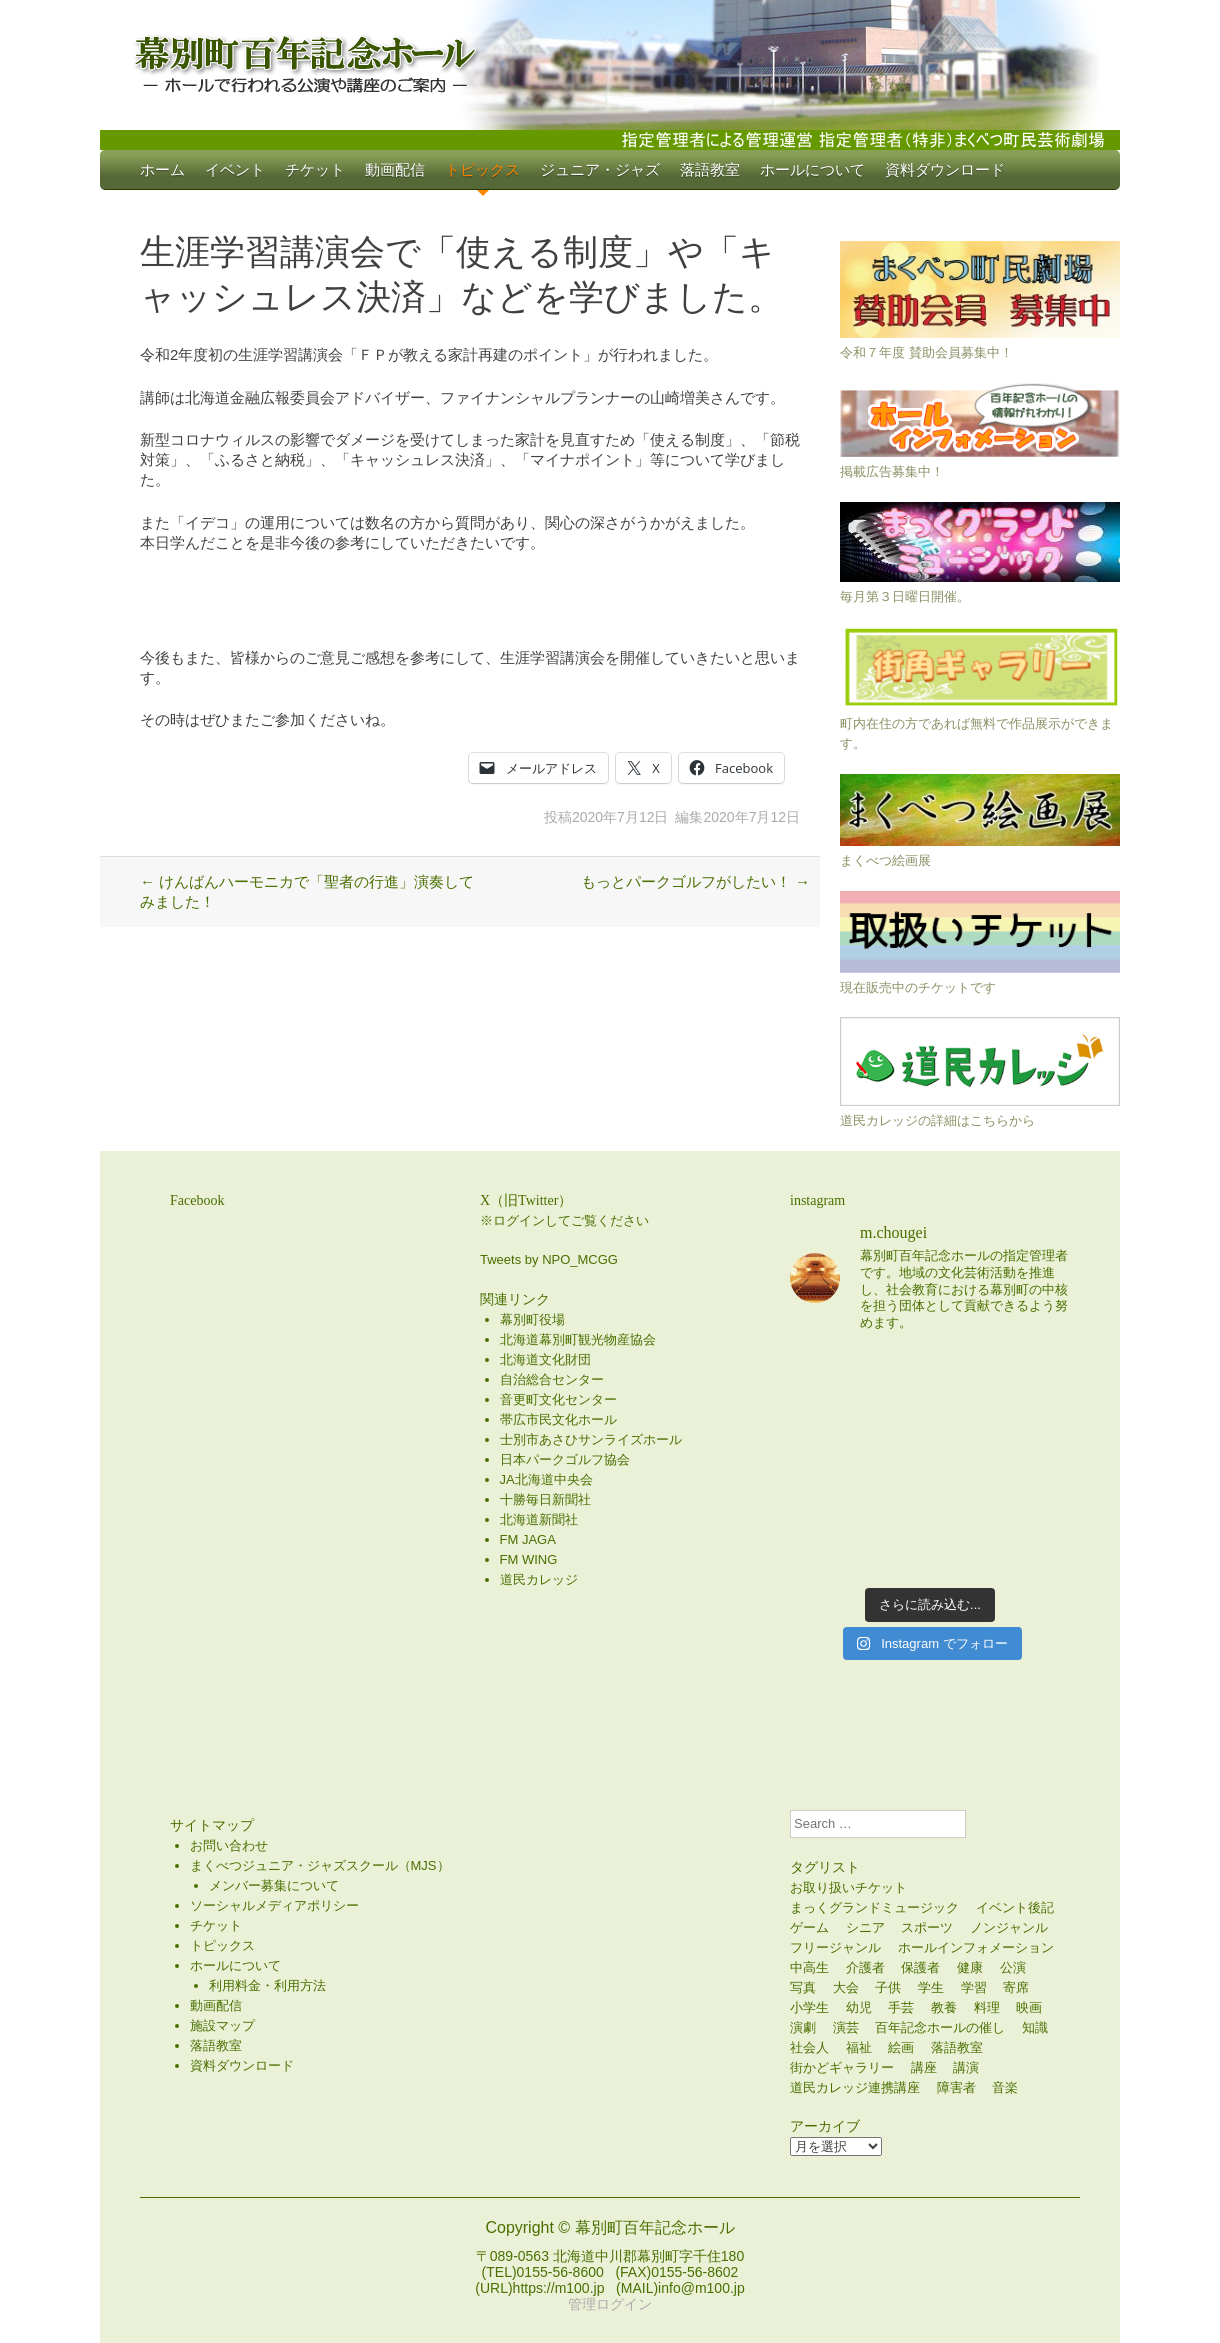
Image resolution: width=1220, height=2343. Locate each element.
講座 (924, 2067)
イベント (235, 169)
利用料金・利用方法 (267, 1985)
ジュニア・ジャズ (600, 169)
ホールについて (812, 169)
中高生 (809, 1967)
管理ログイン (610, 2304)
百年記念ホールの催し (940, 2027)
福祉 (859, 2047)
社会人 (809, 2047)
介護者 (865, 1967)
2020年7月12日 (620, 817)
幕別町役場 (532, 1319)
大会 (846, 1987)
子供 (888, 1987)
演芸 (846, 2027)
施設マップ (222, 2025)
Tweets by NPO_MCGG (549, 1259)
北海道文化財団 (545, 1359)
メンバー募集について (274, 1885)
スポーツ (927, 1927)
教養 (944, 2007)
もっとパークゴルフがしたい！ (695, 881)
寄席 (1016, 1987)
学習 (974, 1987)
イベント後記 (1015, 1907)
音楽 (1005, 2087)
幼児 (859, 2007)
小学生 (809, 2007)
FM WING (529, 1559)
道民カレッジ (539, 1579)
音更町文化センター (558, 1399)
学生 (931, 1987)
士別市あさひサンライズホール (591, 1439)
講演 (966, 2067)
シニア (865, 1927)
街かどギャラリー (842, 2067)
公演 (1013, 1967)
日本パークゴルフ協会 (565, 1459)
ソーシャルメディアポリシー (274, 1905)
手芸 (901, 2007)
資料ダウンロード (945, 169)
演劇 (803, 2027)
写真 (803, 1987)
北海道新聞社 (539, 1519)
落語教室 (710, 169)
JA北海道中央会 (546, 1479)
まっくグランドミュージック (874, 1907)
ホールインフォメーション (976, 1947)
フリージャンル (835, 1947)
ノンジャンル (1009, 1927)
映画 (1029, 2007)
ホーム (162, 169)
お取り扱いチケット (848, 1887)
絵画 (901, 2047)
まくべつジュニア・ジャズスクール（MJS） (320, 1865)
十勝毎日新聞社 (545, 1499)
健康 (970, 1967)
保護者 (920, 1967)
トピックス (482, 169)
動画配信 (395, 169)
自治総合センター (552, 1379)
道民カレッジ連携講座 (855, 2087)
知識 (1035, 2027)
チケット (315, 169)
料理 (987, 2007)
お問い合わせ (229, 1845)
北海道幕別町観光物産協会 (578, 1339)
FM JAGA (528, 1539)
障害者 (956, 2087)
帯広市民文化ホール (558, 1419)
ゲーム (809, 1927)
